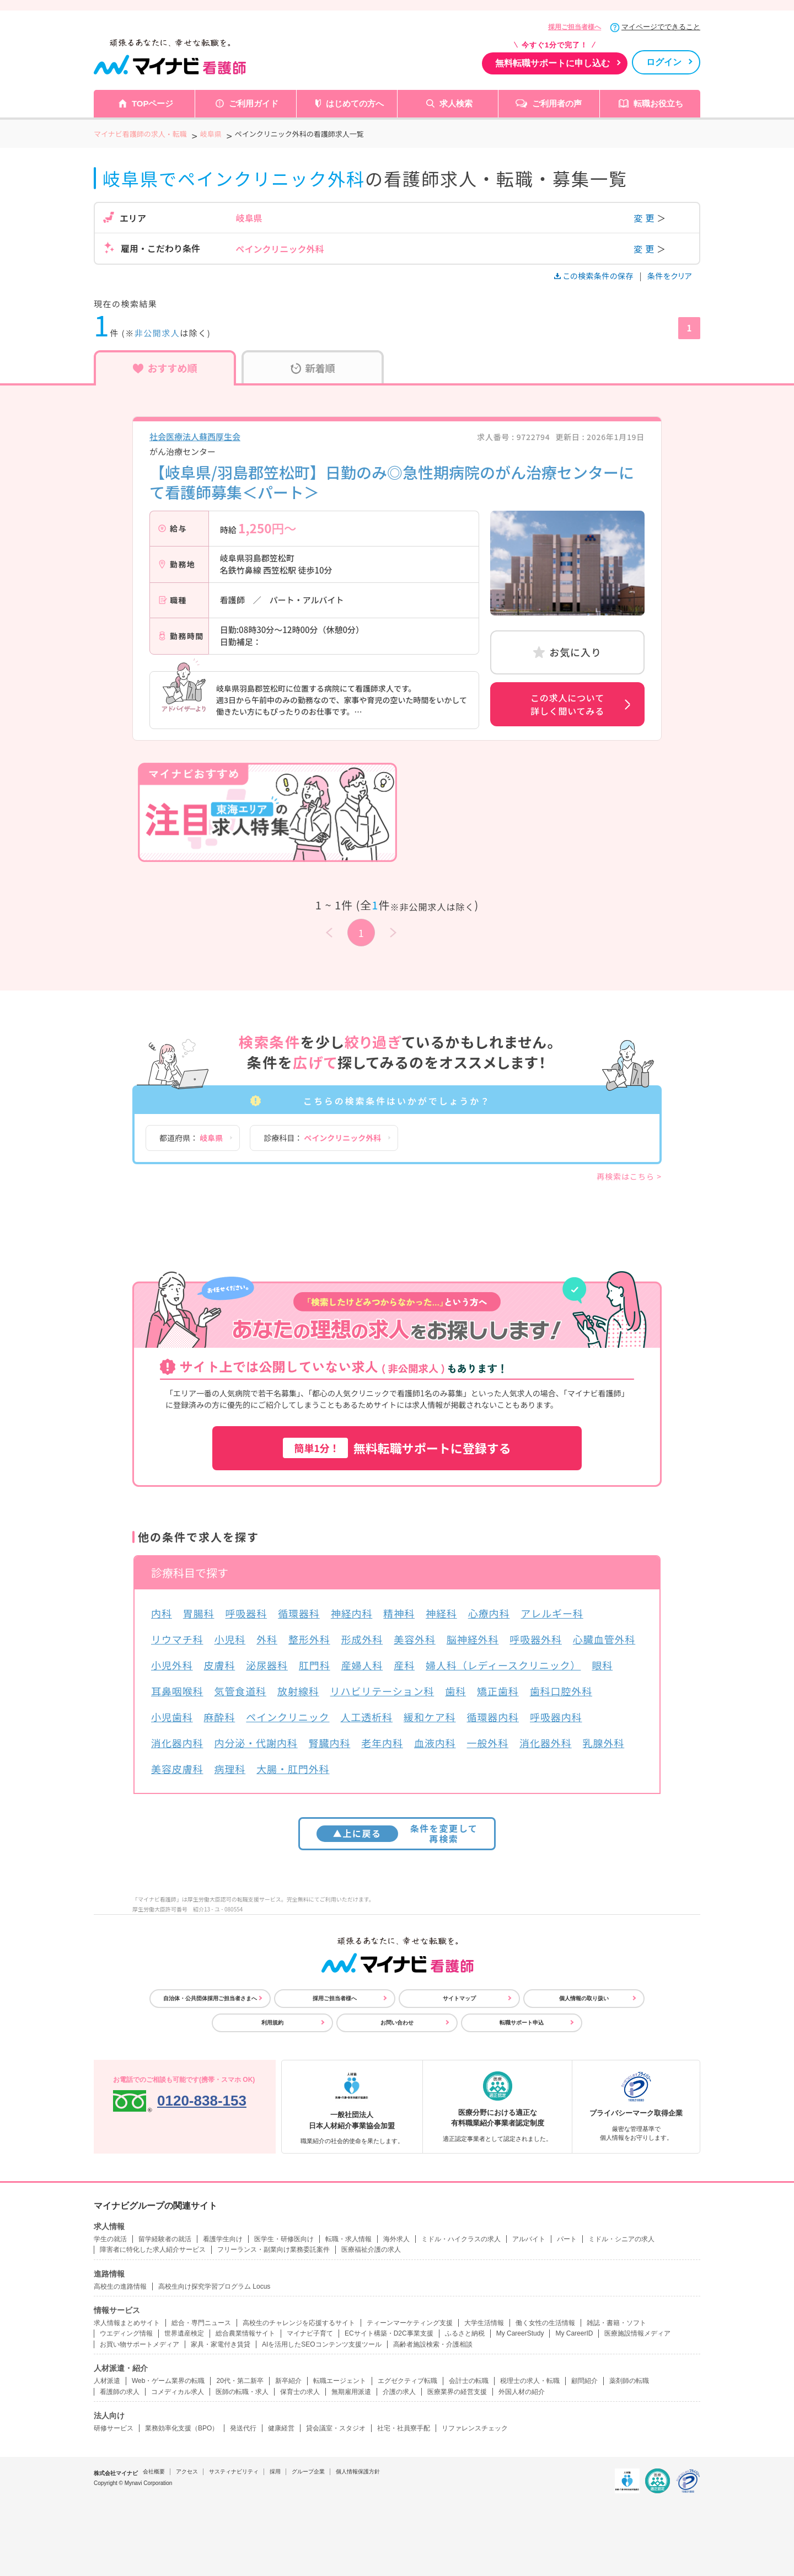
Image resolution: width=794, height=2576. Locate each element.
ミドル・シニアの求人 (621, 2239)
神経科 (441, 1613)
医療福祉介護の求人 (371, 2249)
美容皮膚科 (177, 1768)
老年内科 (382, 1743)
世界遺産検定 (184, 2333)
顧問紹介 (584, 2381)
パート (567, 2239)
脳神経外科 (473, 1639)
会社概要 (154, 2471)
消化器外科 (545, 1743)
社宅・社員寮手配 (403, 2428)
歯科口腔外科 (561, 1691)
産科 (404, 1665)
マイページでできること (660, 27)
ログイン (664, 62)
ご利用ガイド (253, 103)
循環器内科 (493, 1717)
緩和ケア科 (430, 1717)
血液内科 (435, 1743)
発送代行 (243, 2428)
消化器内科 (177, 1743)
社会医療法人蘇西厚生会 (194, 436)
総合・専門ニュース (201, 2323)
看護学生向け (223, 2239)
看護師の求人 (120, 2392)
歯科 (455, 1691)
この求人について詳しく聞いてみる (567, 704)
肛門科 (314, 1665)
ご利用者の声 (557, 103)
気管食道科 (240, 1691)
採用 (275, 2471)
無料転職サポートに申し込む (552, 63)
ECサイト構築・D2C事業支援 (389, 2333)
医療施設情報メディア (637, 2333)
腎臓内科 (330, 1743)
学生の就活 (110, 2239)
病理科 (230, 1768)
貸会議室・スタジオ (336, 2428)
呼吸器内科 (556, 1717)
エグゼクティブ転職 (407, 2381)
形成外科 (362, 1639)
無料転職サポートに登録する (397, 1448)
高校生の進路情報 (120, 2286)
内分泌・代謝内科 (256, 1743)
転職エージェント (339, 2381)
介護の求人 (399, 2392)
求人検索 (456, 103)
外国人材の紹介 (521, 2392)
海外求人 (396, 2239)
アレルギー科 (552, 1613)
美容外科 (415, 1639)
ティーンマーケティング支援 (410, 2323)
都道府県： (191, 1137)
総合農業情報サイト (245, 2333)
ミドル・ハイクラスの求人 (461, 2239)
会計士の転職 (469, 2381)
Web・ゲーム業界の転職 (168, 2381)
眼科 (602, 1665)
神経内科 (352, 1613)
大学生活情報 (484, 2323)
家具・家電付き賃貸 (220, 2344)
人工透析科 (367, 1717)
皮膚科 (219, 1665)
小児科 (230, 1639)
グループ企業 (308, 2471)
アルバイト (528, 2239)
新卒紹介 (288, 2381)
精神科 (399, 1613)
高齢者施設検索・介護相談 (433, 2344)
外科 (266, 1639)
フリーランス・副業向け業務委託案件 (273, 2249)
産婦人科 (362, 1665)
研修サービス (113, 2428)
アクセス (187, 2471)
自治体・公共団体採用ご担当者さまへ (210, 1998)
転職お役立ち (658, 103)
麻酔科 (219, 1717)
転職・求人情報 (348, 2239)
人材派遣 (107, 2381)
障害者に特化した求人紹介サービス (153, 2249)
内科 (161, 1613)
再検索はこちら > (629, 1176)
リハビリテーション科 (382, 1691)
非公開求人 (157, 333)
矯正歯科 (498, 1691)
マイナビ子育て (310, 2333)
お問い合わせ (397, 2023)
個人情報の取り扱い (584, 1998)
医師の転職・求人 (242, 2392)
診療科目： (322, 1137)
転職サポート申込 (522, 2023)
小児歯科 (172, 1717)
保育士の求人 (300, 2392)
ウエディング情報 (126, 2333)
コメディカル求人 (177, 2392)
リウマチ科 (177, 1639)
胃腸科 (198, 1613)
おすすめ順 (165, 368)
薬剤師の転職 (629, 2381)
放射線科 (298, 1691)
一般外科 (488, 1743)
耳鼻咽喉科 (177, 1691)
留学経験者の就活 (164, 2239)
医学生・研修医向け (284, 2239)
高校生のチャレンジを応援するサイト (299, 2323)
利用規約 (272, 2023)
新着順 (313, 368)
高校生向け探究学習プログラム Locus (214, 2286)
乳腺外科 (604, 1743)
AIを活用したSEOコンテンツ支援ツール (322, 2344)
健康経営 (281, 2428)
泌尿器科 (267, 1665)
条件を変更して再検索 (397, 1833)
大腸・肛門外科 (292, 1768)
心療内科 (489, 1613)
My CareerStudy (520, 2333)
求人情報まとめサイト (127, 2323)
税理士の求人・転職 (530, 2381)
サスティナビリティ (234, 2471)
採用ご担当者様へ (574, 27)
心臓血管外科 (604, 1639)
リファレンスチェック (475, 2428)
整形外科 (309, 1639)
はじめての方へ (355, 103)
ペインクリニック (287, 1717)
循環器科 (299, 1613)
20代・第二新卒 (239, 2381)
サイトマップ (459, 1998)
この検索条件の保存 (595, 275)
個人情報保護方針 (358, 2471)
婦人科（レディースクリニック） (503, 1665)
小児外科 (172, 1665)
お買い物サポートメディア (139, 2344)
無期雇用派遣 (351, 2392)
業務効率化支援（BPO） (181, 2428)
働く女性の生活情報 (545, 2323)
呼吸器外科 (535, 1639)
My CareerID (574, 2333)
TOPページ (153, 103)
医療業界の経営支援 (457, 2392)
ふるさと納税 (465, 2333)
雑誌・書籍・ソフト (616, 2323)
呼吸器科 (246, 1613)
